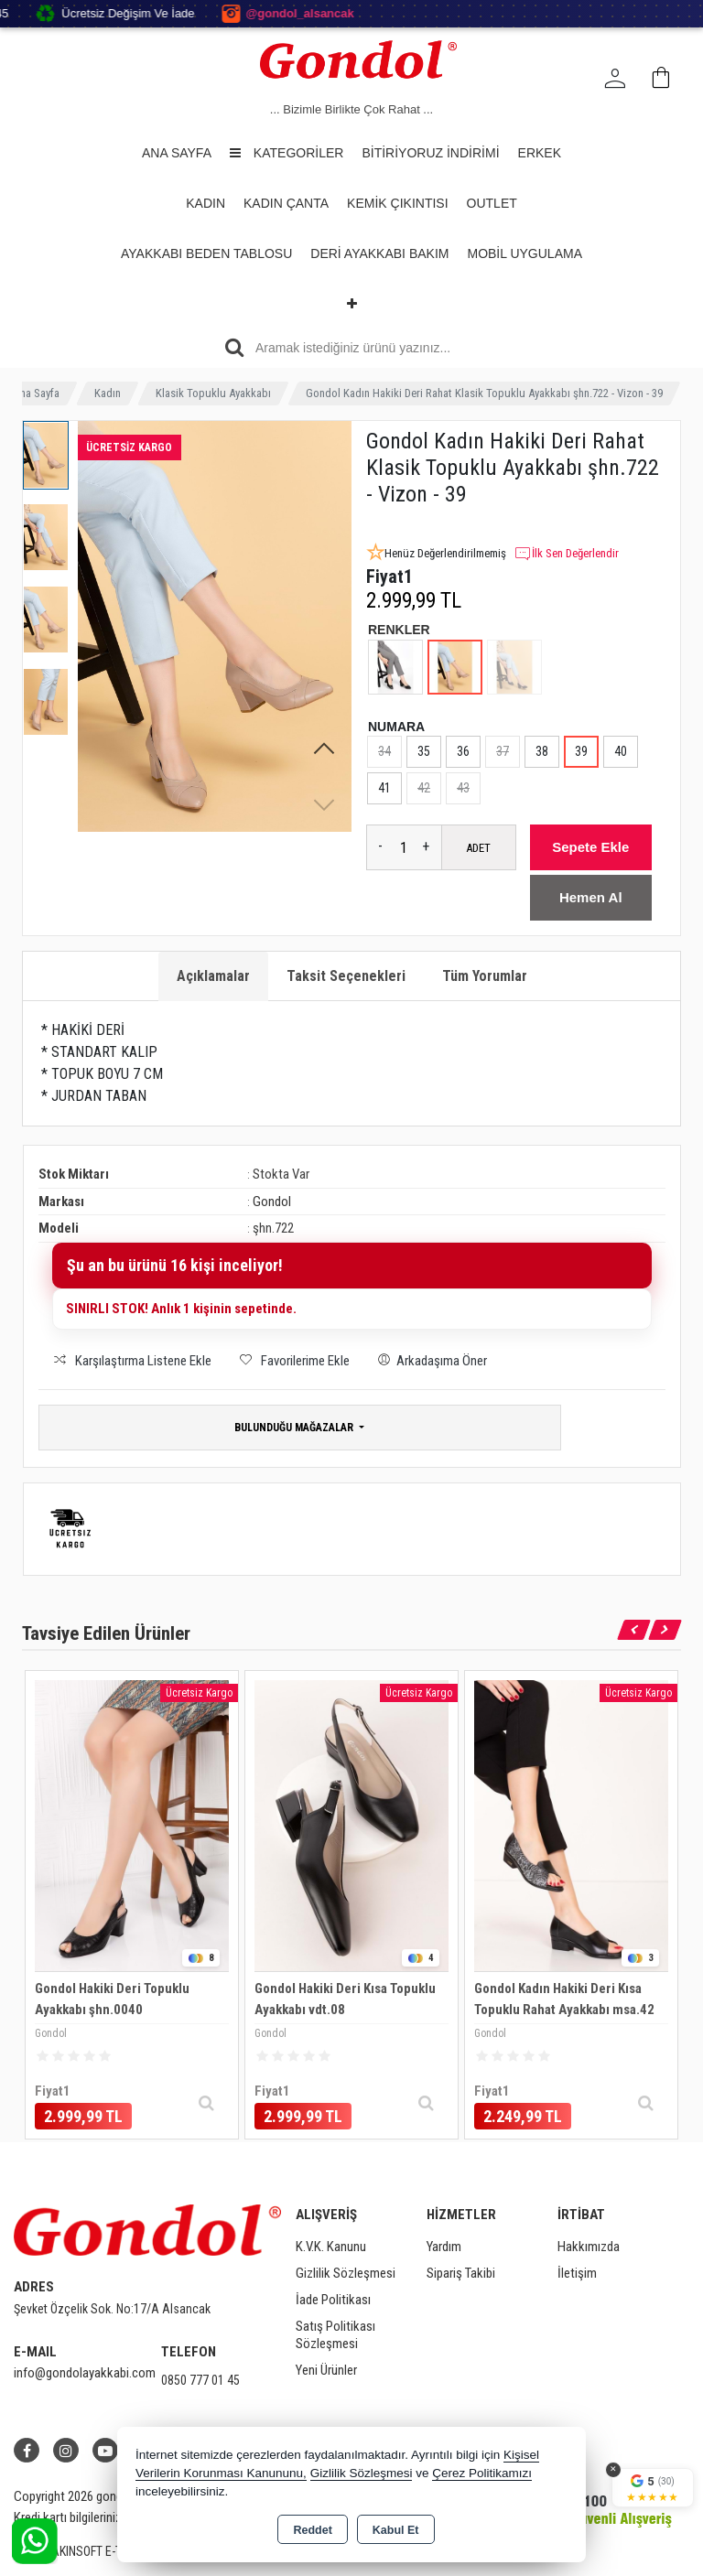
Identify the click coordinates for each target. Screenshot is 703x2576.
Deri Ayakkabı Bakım (379, 253)
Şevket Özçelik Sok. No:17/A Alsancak (112, 2308)
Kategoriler (286, 153)
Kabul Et (396, 2530)
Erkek (539, 153)
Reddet (312, 2530)
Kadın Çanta (286, 203)
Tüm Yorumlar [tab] (484, 976)
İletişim (577, 2273)
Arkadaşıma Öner (429, 1359)
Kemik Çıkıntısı (397, 203)
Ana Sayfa (176, 153)
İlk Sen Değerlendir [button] (566, 553)
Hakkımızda (588, 2246)
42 (423, 788)
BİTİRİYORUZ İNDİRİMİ (430, 153)
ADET (478, 848)
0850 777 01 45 (200, 2380)
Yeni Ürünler (326, 2370)
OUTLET (492, 203)
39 (581, 751)
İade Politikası (333, 2299)
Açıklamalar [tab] (213, 976)
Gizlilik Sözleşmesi (345, 2273)
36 (463, 751)
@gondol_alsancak (337, 14)
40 (620, 751)
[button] (324, 749)
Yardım (444, 2246)
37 (502, 751)
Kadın (205, 203)
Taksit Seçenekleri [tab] (346, 976)
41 (384, 788)
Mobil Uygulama (524, 253)
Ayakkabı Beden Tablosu (206, 253)
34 (384, 751)
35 (423, 751)
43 (463, 788)
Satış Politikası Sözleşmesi (335, 2335)
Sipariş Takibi (461, 2273)
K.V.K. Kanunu (331, 2246)
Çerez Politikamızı (482, 2473)
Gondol (272, 1201)
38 (541, 751)
